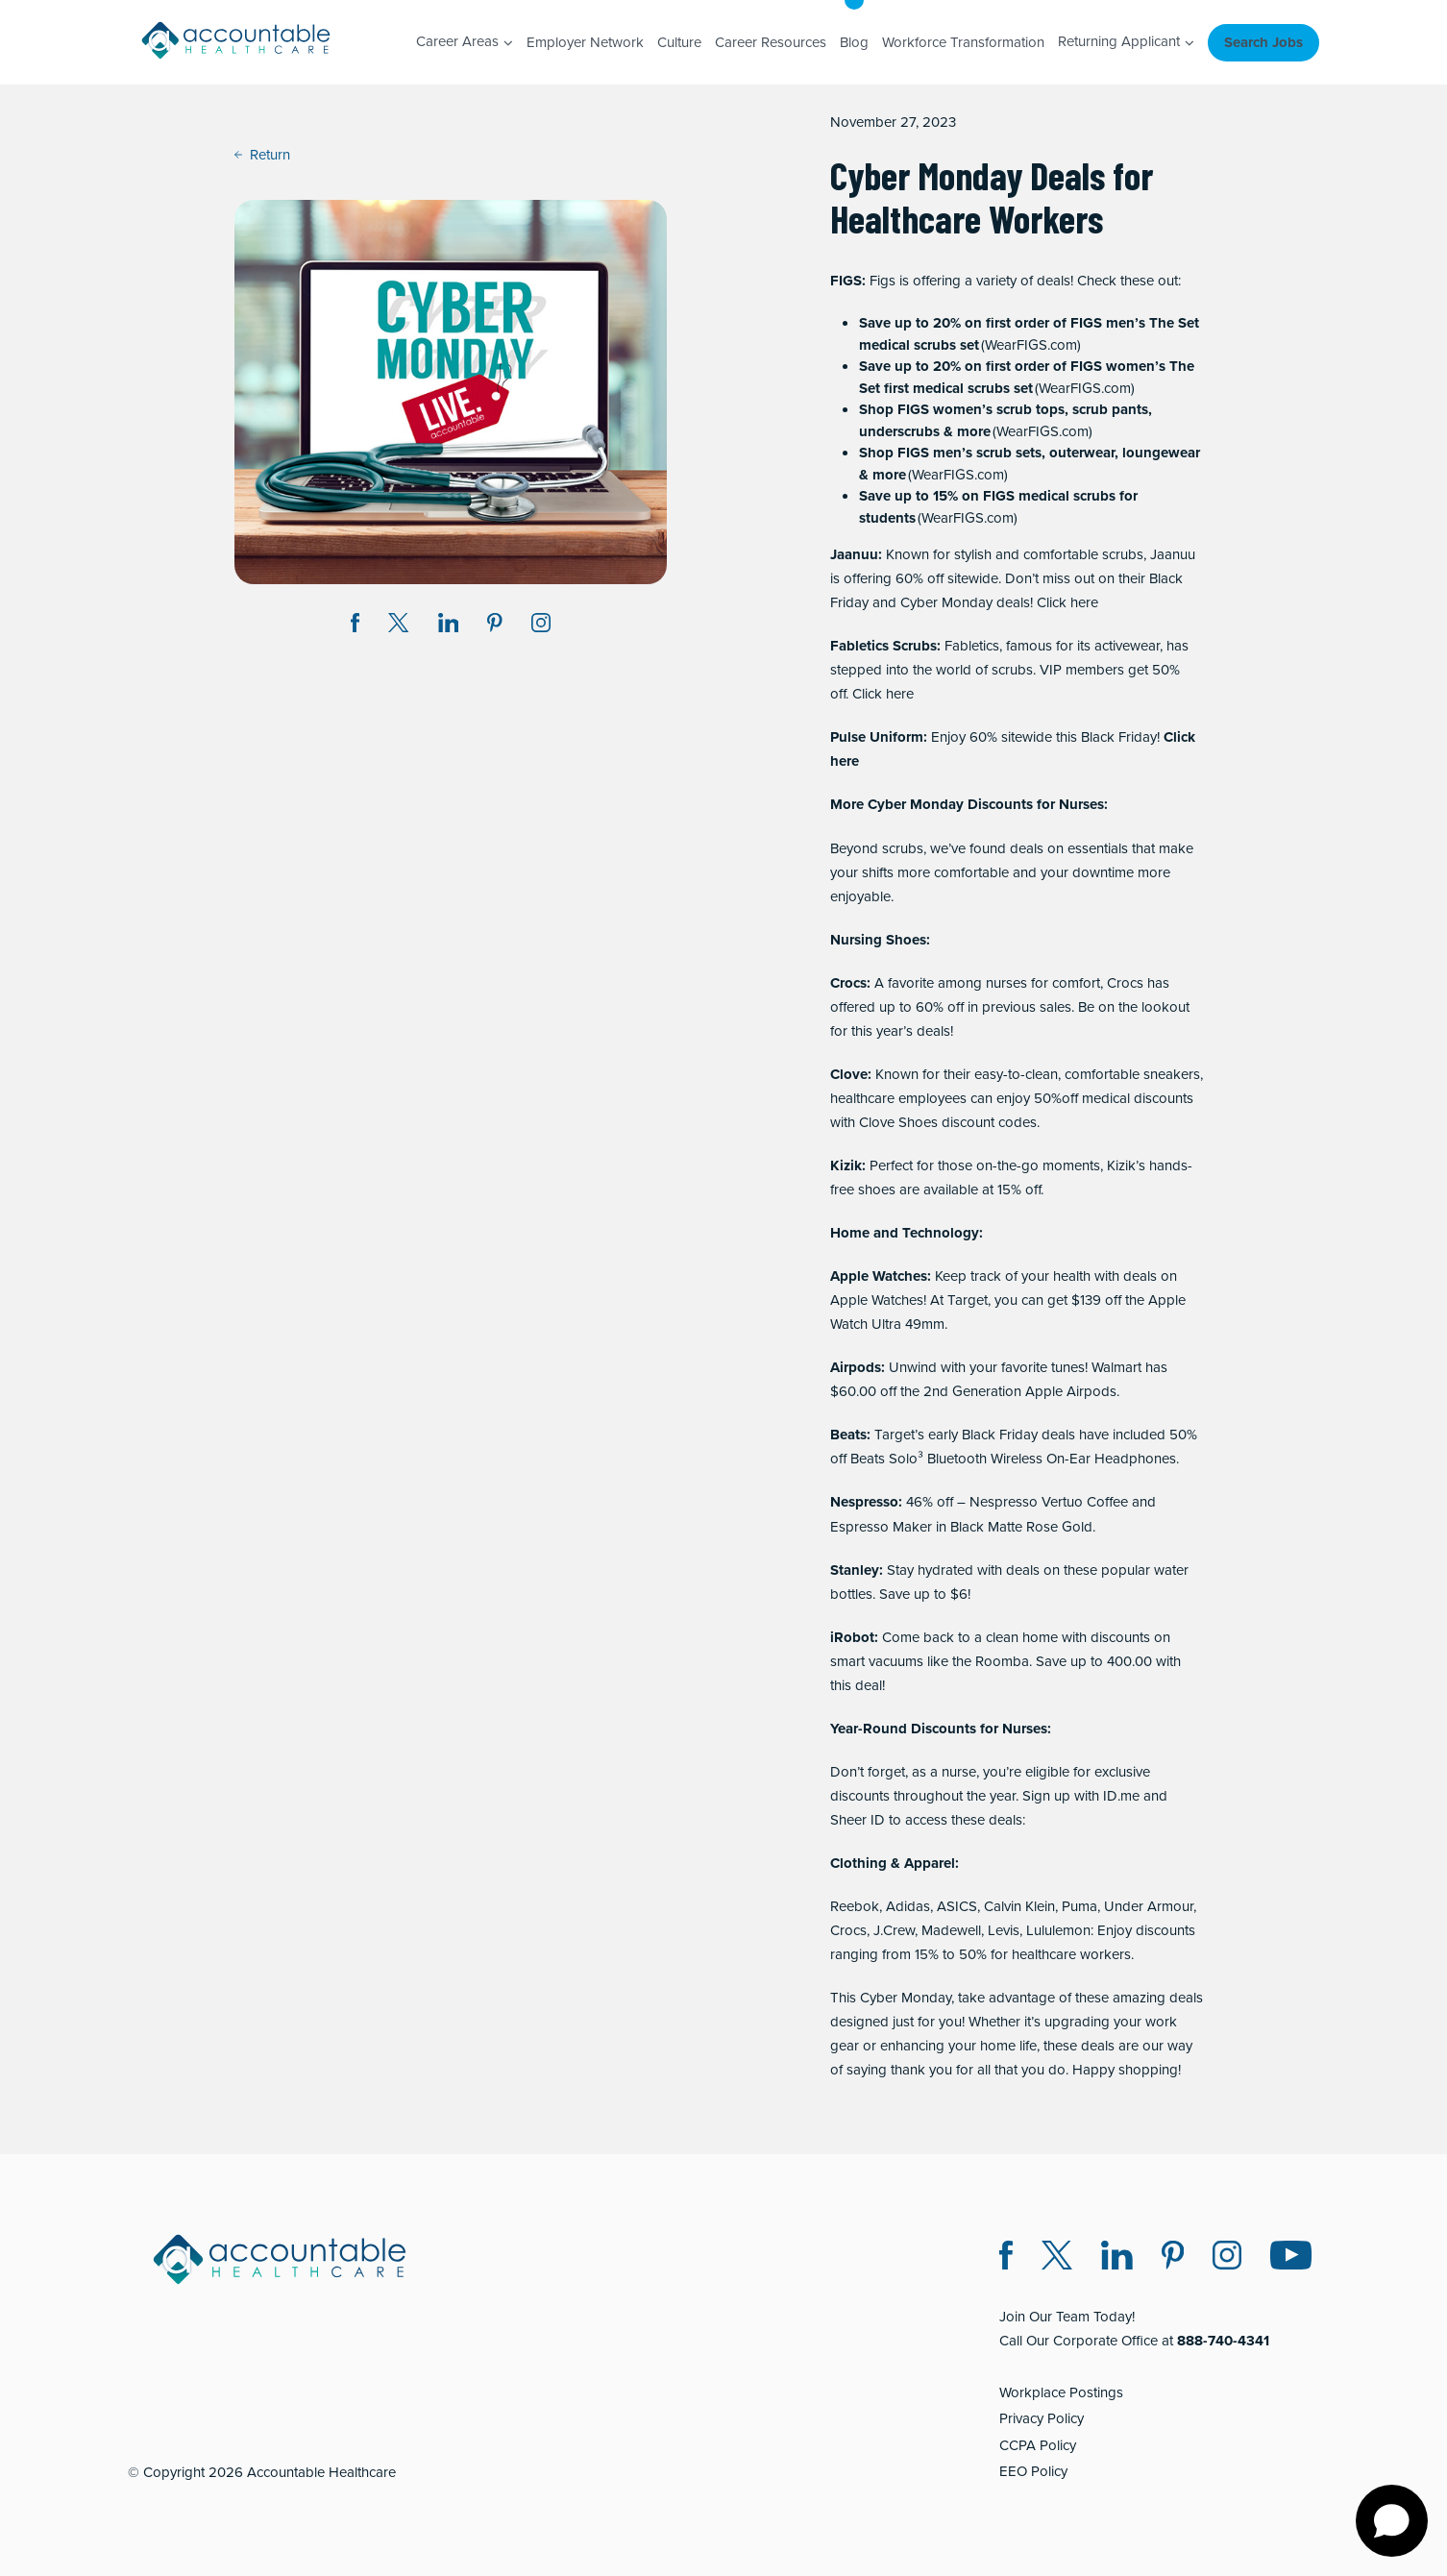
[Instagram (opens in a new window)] (541, 626)
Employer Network (585, 42)
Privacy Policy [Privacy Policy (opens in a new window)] (1041, 2418)
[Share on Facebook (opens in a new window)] (355, 626)
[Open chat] (1392, 2521)
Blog (854, 42)
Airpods (855, 1367)
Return (262, 154)
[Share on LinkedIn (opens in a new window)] (448, 626)
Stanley (854, 1570)
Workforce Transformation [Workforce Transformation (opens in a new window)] (963, 42)
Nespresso (864, 1501)
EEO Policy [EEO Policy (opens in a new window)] (1033, 2471)
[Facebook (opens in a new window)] (1006, 2258)
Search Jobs (1263, 42)
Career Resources (770, 42)
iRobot (852, 1637)
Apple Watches (878, 1276)
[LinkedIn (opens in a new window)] (1117, 2258)
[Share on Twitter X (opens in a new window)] (398, 626)
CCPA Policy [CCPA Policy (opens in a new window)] (1037, 2445)
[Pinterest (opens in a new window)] (1173, 2258)
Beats (848, 1434)
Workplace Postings (1061, 2392)
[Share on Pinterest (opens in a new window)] (495, 626)
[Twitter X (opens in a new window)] (1057, 2258)
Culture (679, 42)
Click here (1067, 602)
